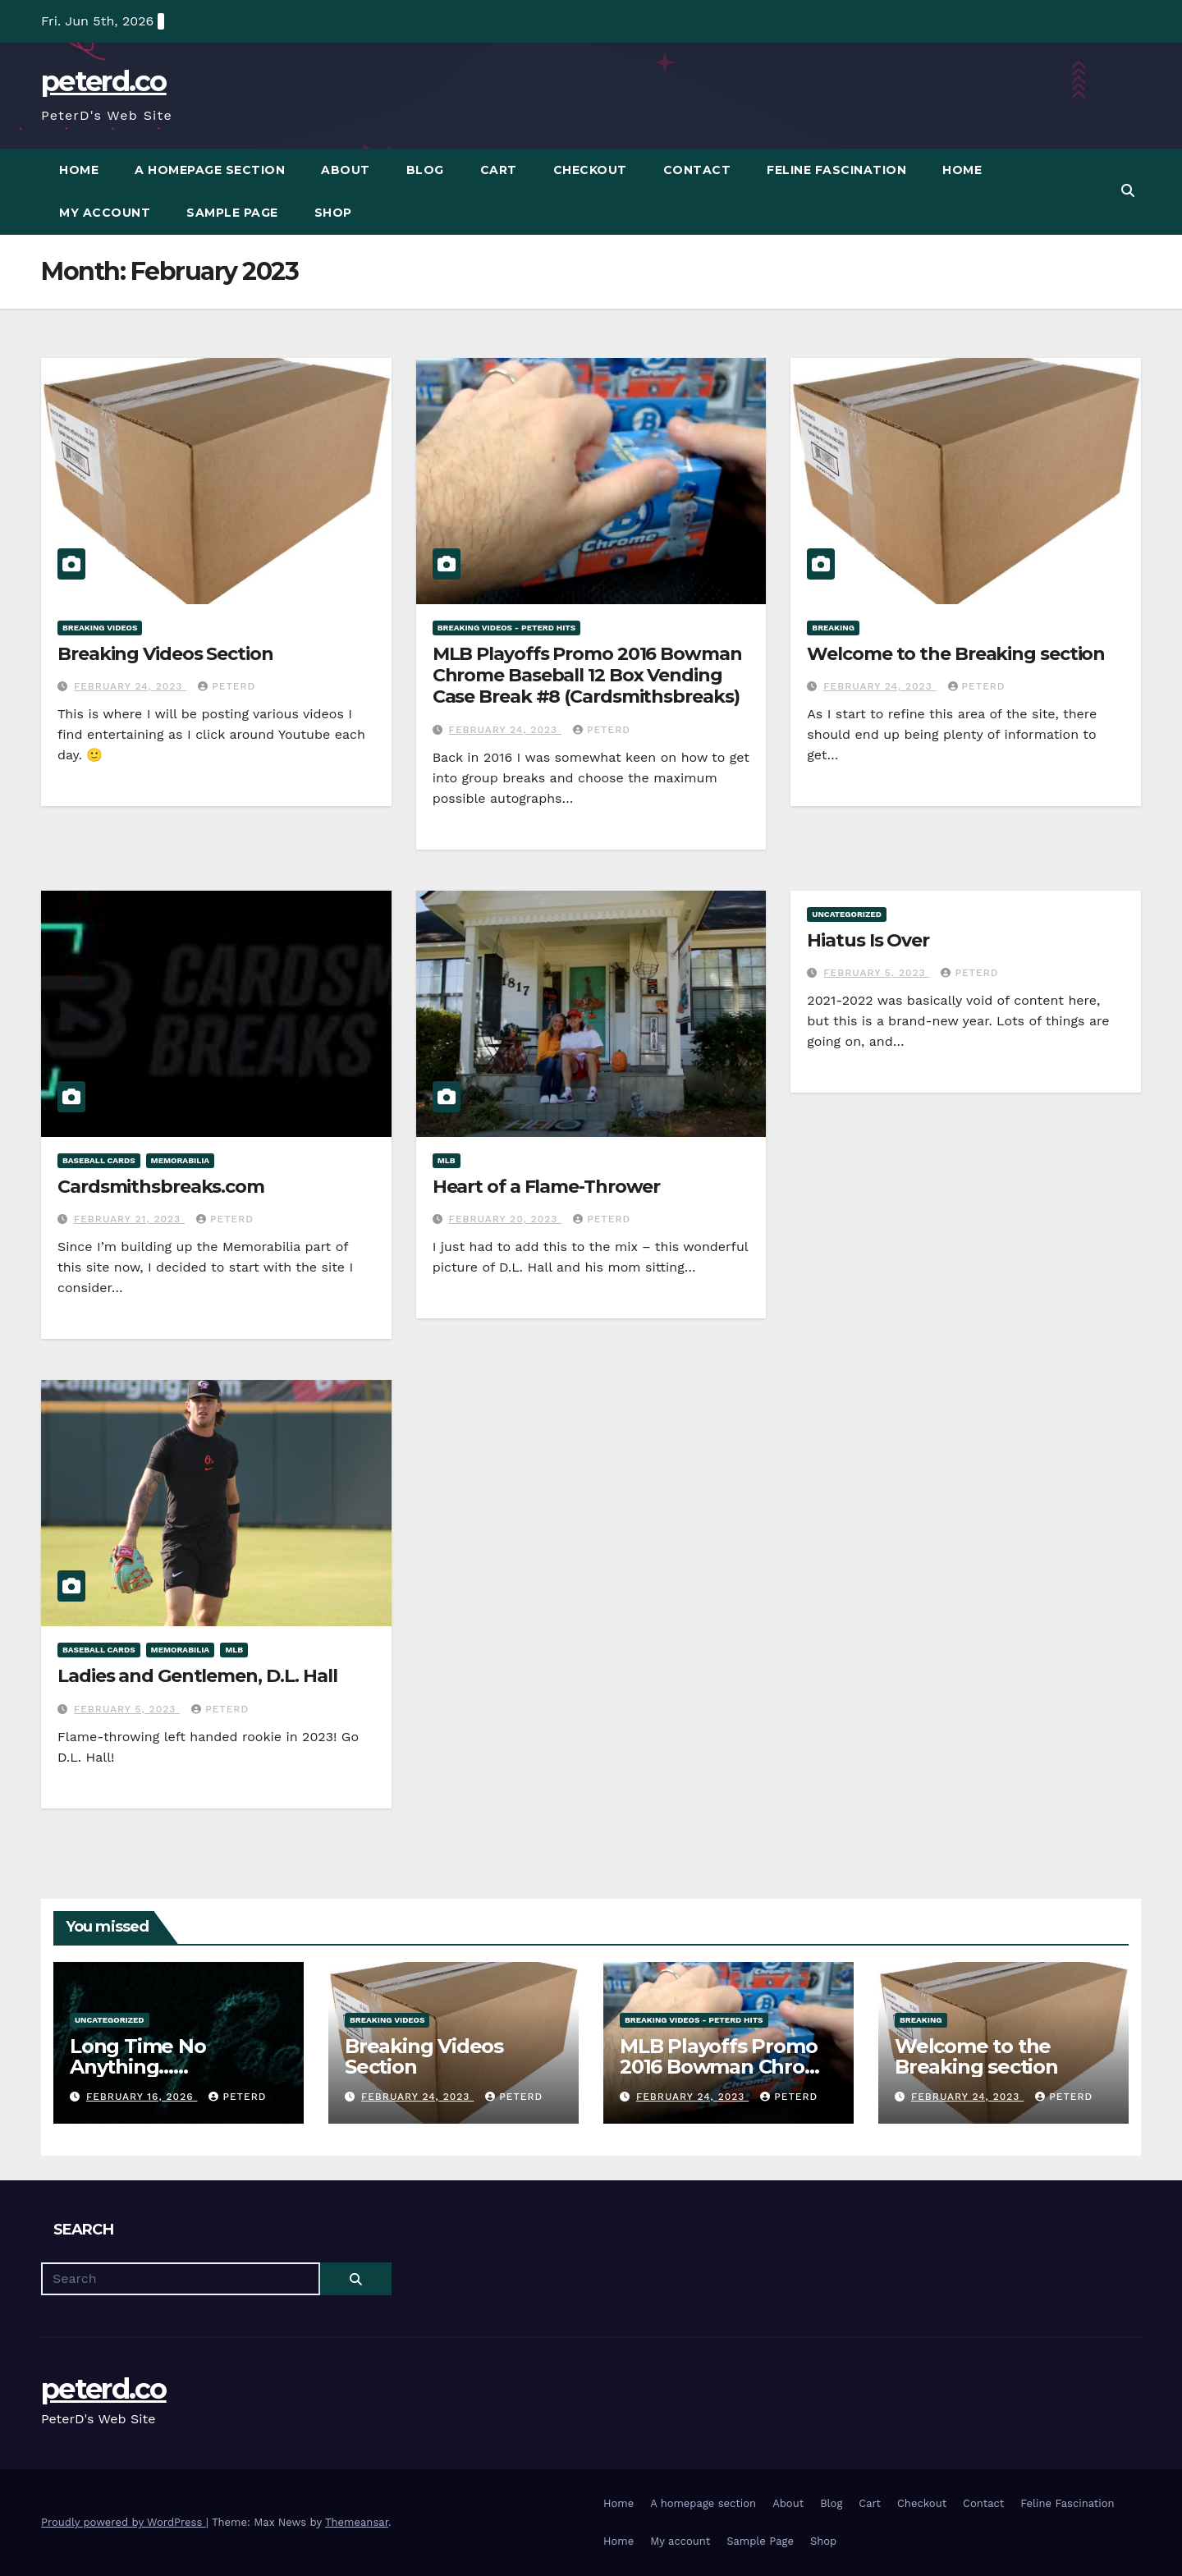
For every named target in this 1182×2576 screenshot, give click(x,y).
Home (78, 170)
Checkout (590, 170)
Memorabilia (180, 1160)
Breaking (833, 627)
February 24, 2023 (130, 686)
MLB (447, 1160)
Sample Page (232, 212)
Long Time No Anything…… (138, 2056)
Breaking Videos (99, 627)
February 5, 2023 (876, 973)
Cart (498, 170)
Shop (333, 212)
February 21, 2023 (129, 1219)
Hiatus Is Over (868, 940)
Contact (697, 170)
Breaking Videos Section (165, 654)
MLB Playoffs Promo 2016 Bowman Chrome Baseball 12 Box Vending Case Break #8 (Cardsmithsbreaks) (587, 675)
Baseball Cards (98, 1160)
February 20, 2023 (505, 1219)
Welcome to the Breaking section (956, 654)
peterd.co (104, 81)
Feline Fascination (836, 170)
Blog (425, 170)
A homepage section (210, 170)
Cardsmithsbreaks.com (160, 1187)
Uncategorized (847, 914)
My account (104, 212)
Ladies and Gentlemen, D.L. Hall (197, 1676)
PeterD (226, 686)
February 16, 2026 (142, 2096)
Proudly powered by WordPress (123, 2522)
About (345, 170)
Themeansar (356, 2522)
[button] (1127, 191)
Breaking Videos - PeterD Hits (507, 627)
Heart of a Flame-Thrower (547, 1187)
